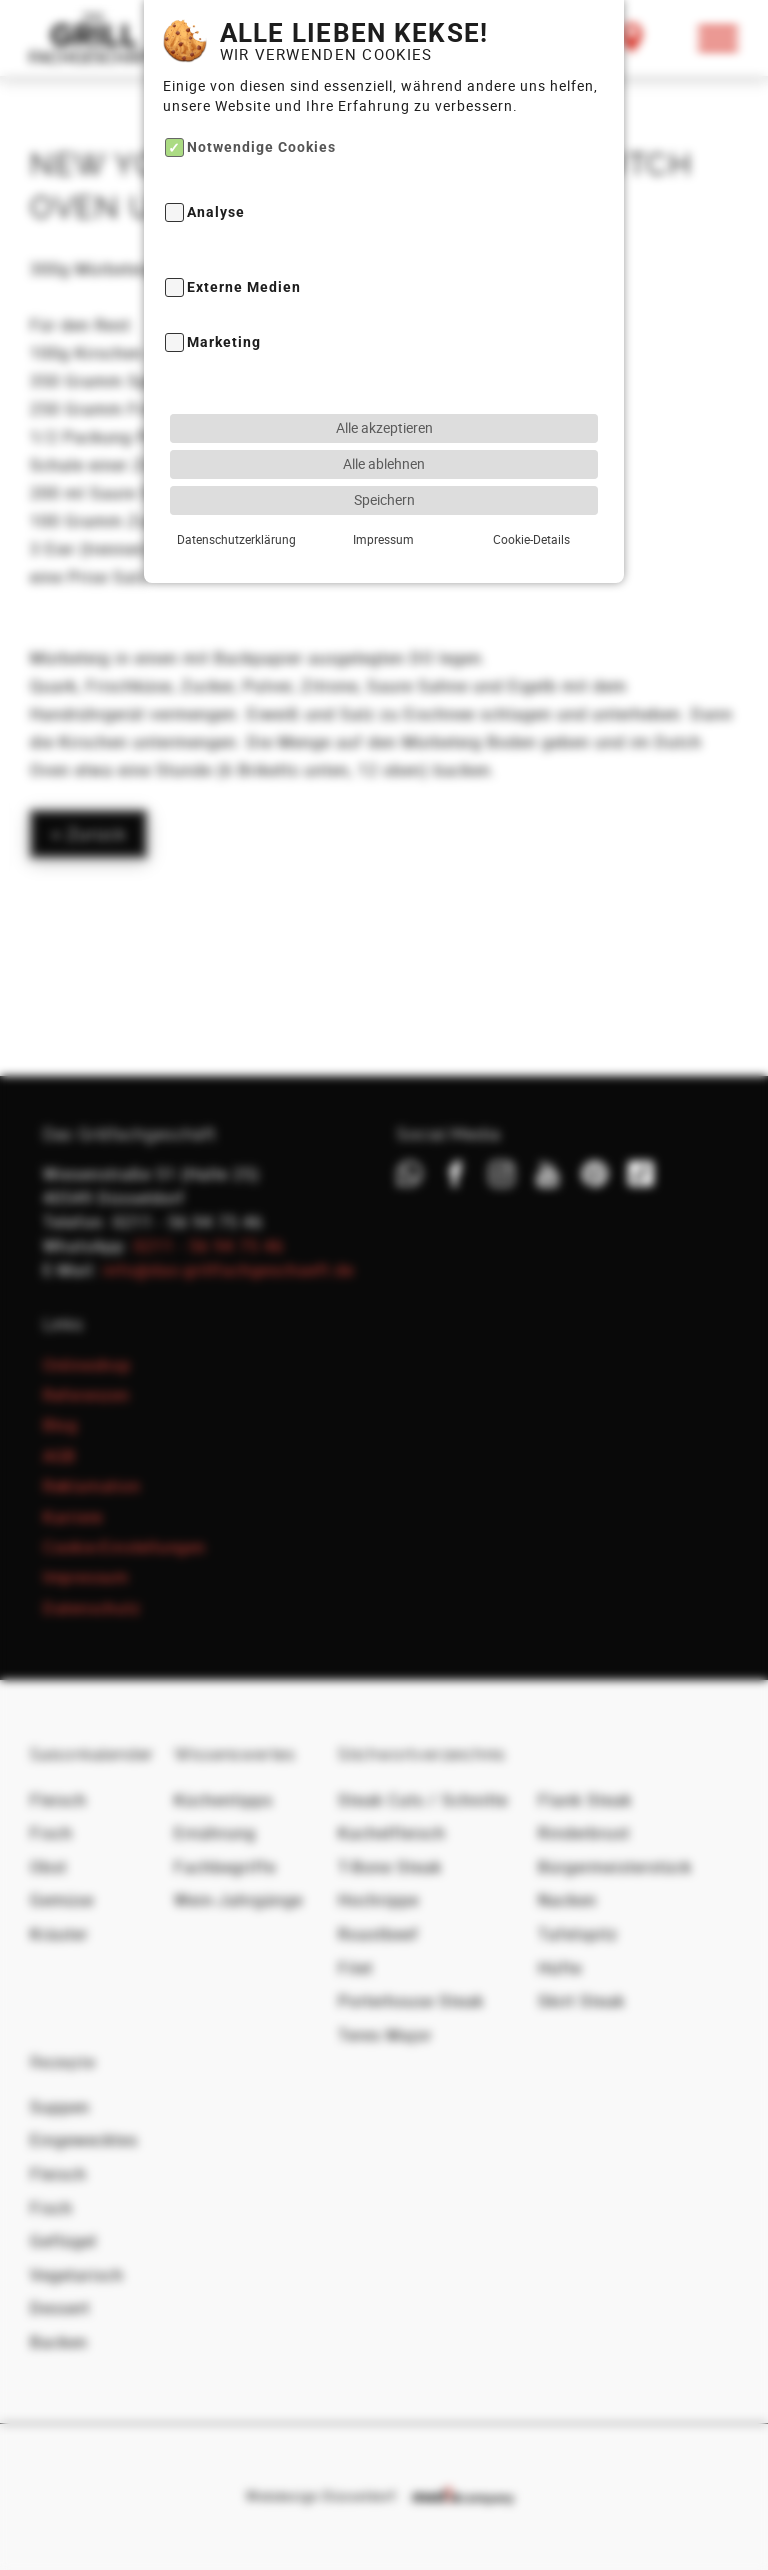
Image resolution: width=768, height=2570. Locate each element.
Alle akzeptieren (384, 385)
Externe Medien (244, 245)
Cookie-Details (531, 497)
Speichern (384, 457)
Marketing (224, 301)
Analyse (216, 171)
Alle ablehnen (384, 421)
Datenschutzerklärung (236, 497)
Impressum (383, 497)
